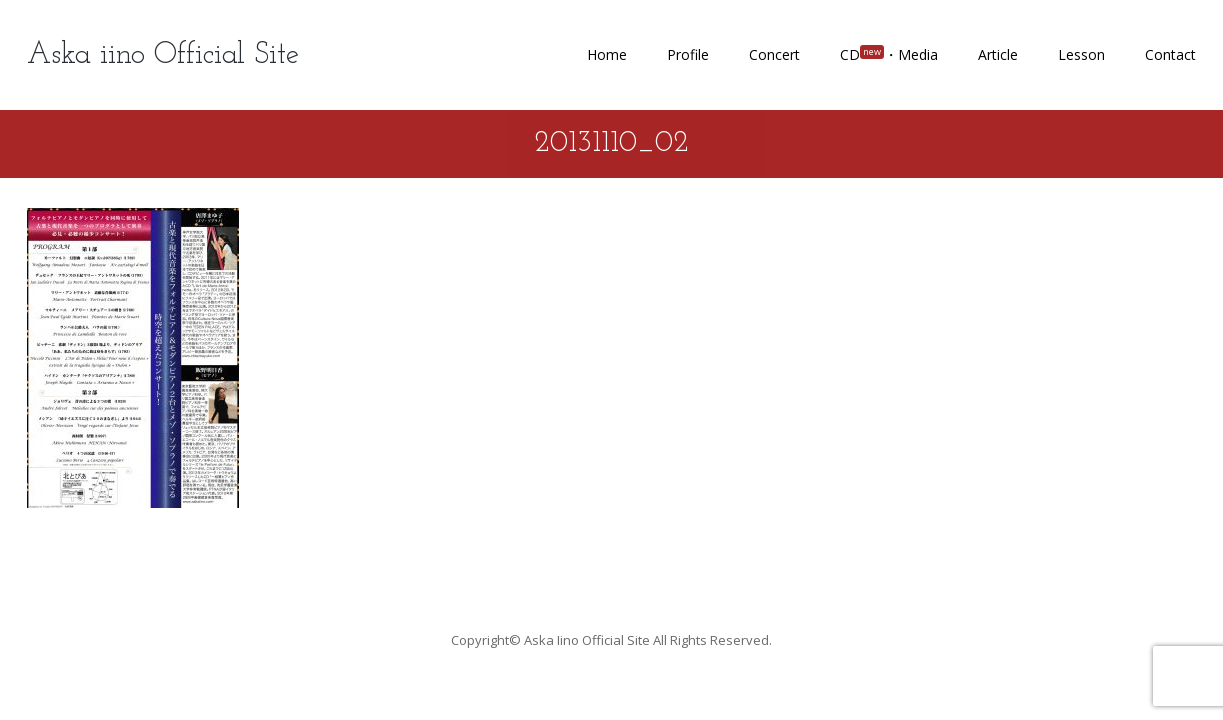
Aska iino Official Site (163, 55)
